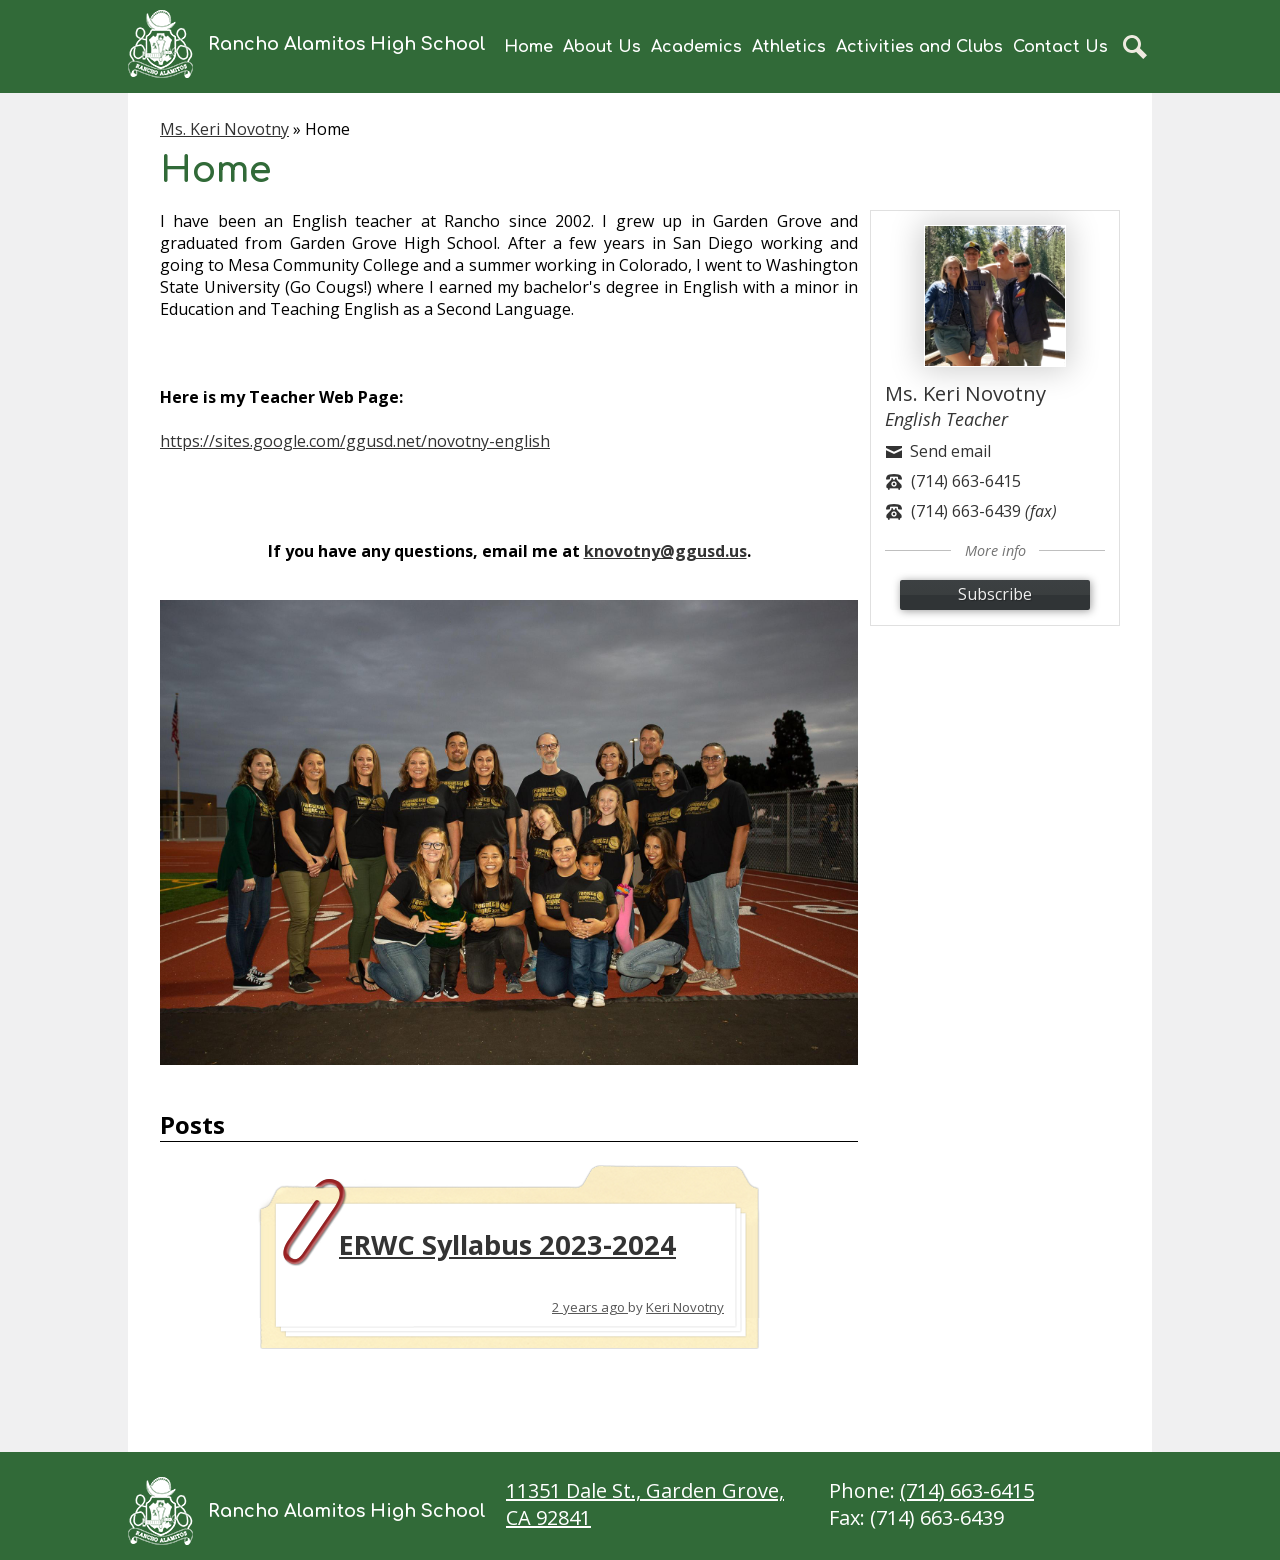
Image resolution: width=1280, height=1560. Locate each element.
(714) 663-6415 (967, 1490)
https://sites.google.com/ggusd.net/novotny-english (355, 441)
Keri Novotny (685, 1307)
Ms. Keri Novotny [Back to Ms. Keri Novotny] (224, 129)
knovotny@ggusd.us (665, 551)
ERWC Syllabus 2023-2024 (507, 1244)
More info (995, 550)
